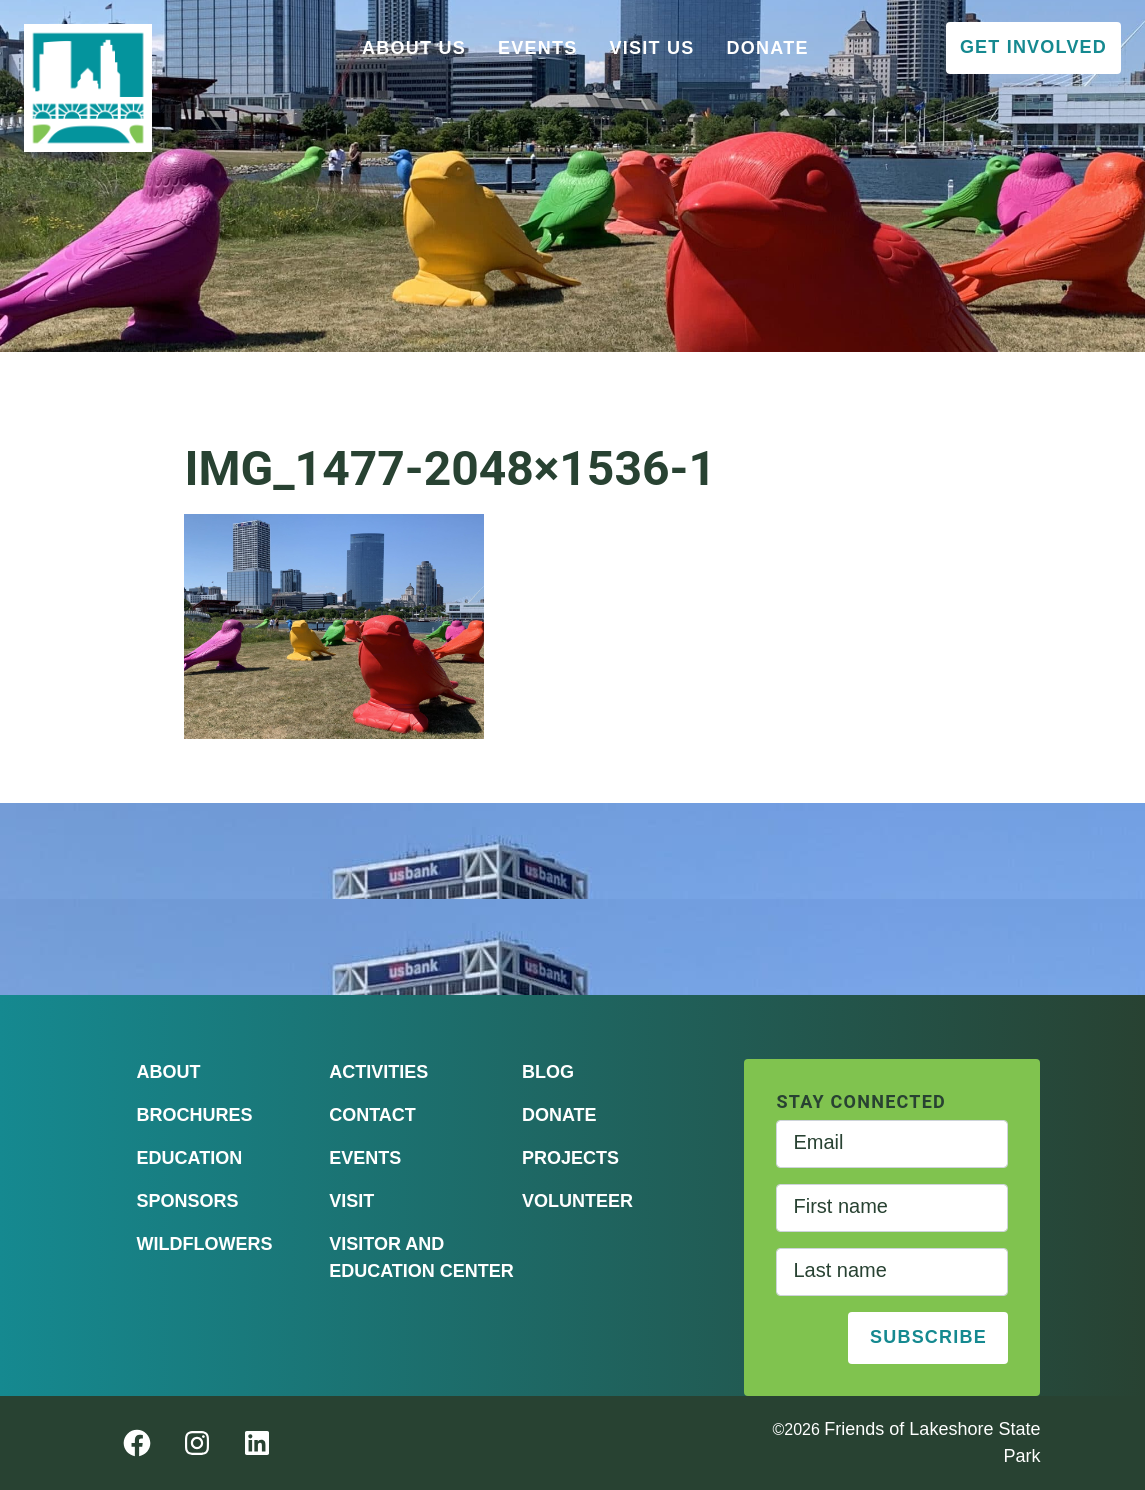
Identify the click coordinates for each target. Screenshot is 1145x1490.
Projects (570, 1158)
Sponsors (188, 1201)
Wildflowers (205, 1244)
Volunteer (577, 1201)
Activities (378, 1072)
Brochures (195, 1115)
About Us (414, 48)
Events (538, 48)
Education (190, 1158)
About (169, 1072)
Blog (548, 1072)
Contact (372, 1115)
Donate (768, 48)
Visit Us (652, 48)
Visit (351, 1201)
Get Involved (1033, 47)
